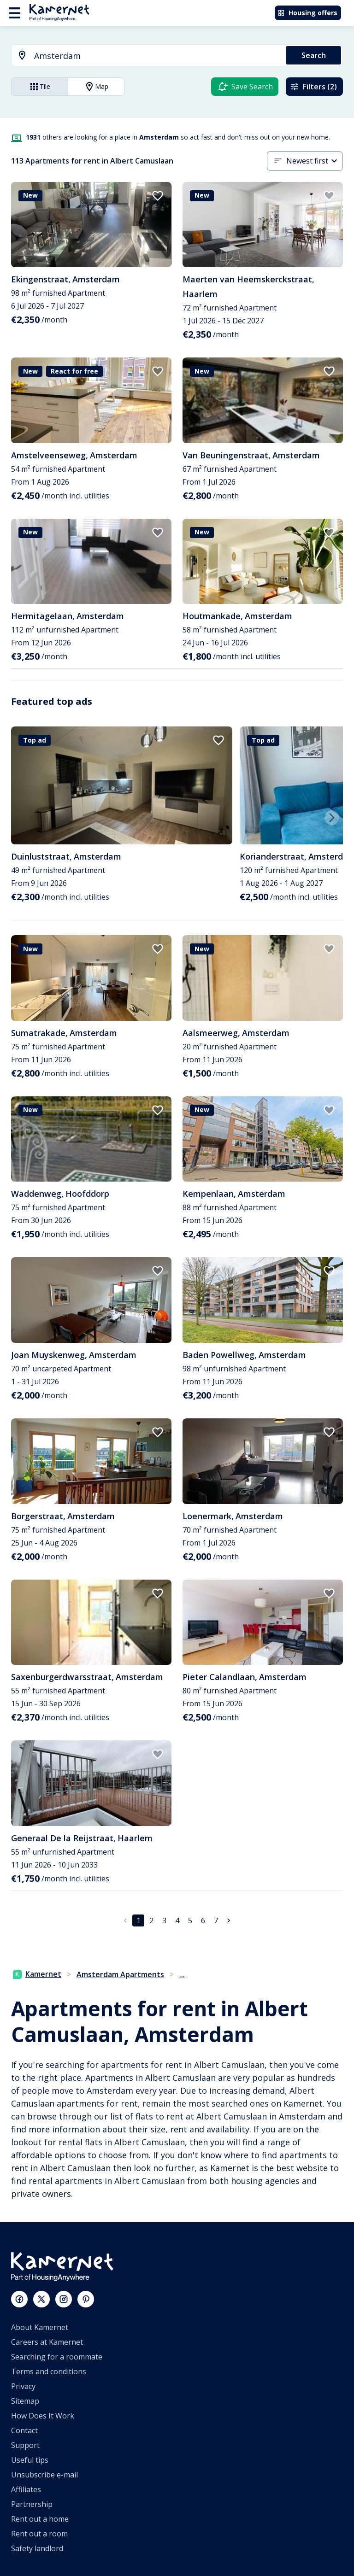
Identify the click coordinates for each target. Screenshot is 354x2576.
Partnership (32, 2504)
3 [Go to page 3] (164, 1920)
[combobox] (143, 56)
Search (313, 55)
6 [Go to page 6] (203, 1920)
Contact (24, 2430)
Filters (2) (313, 87)
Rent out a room (39, 2534)
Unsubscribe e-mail (44, 2475)
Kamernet (37, 1974)
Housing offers (307, 12)
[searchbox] (157, 56)
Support (25, 2445)
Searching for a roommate (56, 2357)
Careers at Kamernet (47, 2342)
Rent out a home (40, 2519)
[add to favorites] (157, 195)
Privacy (23, 2386)
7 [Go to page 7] (216, 1920)
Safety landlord (37, 2548)
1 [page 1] (138, 1920)
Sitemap (25, 2401)
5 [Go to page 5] (190, 1920)
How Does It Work (42, 2416)
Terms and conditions (48, 2371)
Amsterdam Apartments (120, 1974)
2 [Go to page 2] (151, 1920)
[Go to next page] (229, 1920)
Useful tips (29, 2460)
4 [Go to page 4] (177, 1920)
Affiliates (26, 2489)
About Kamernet (39, 2327)
